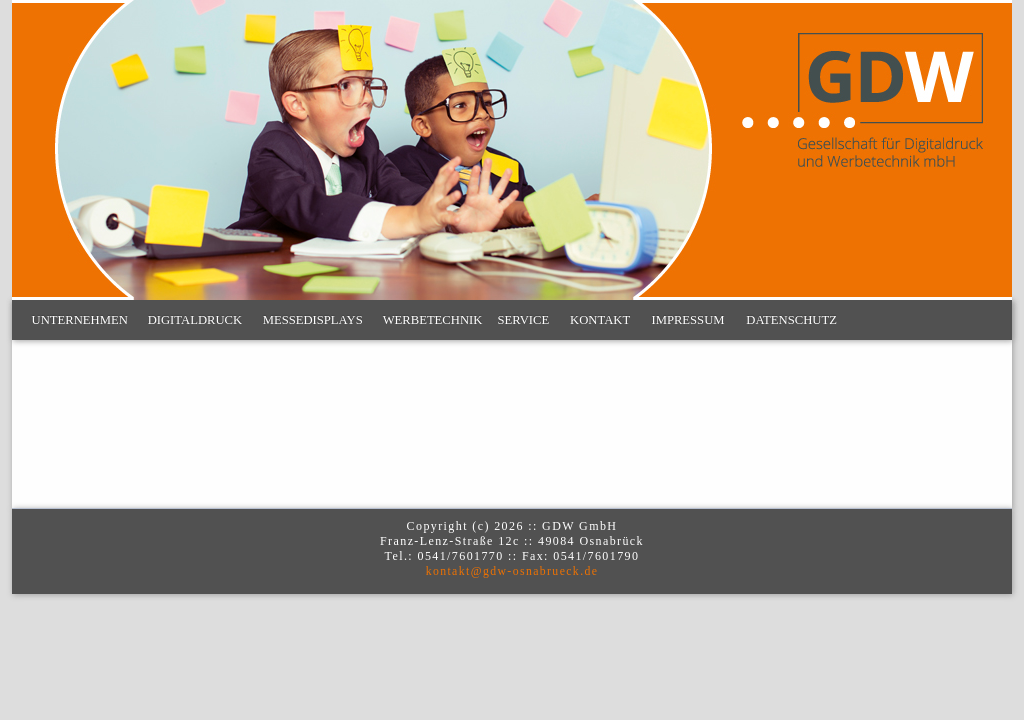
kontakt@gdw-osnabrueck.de (512, 571)
